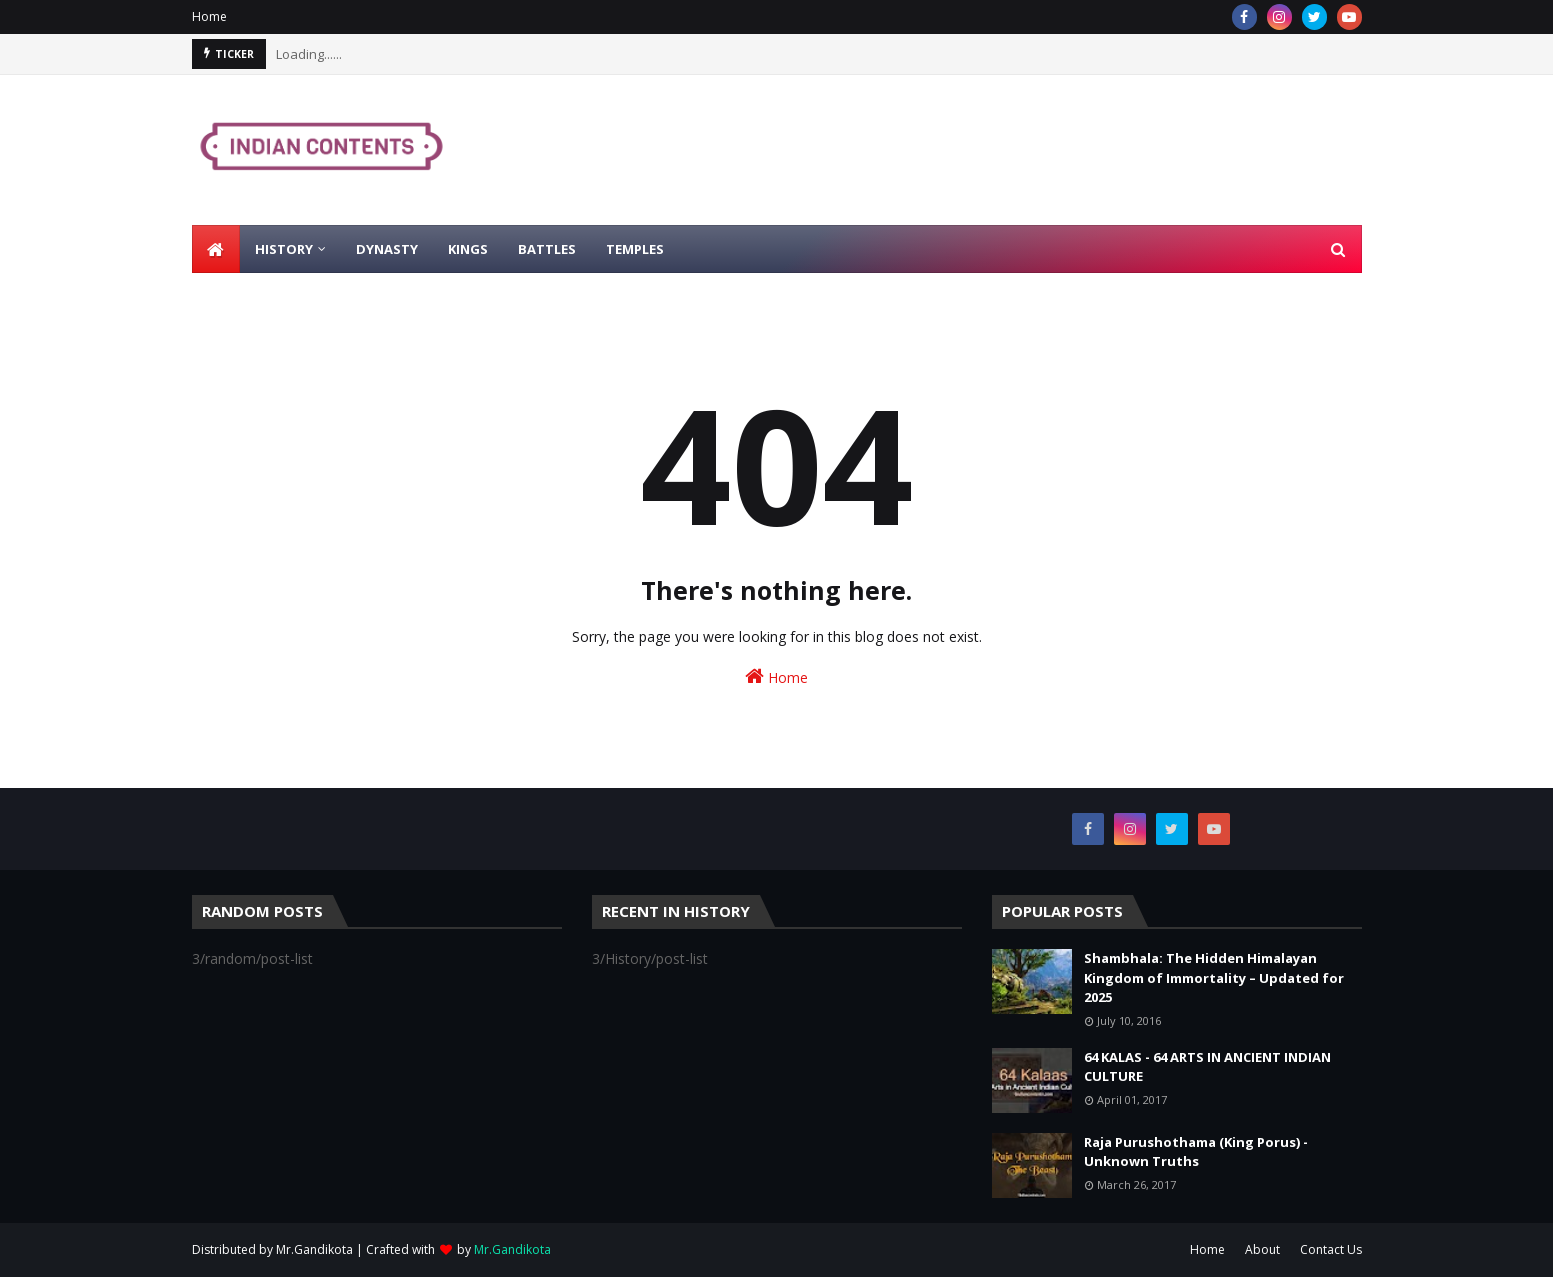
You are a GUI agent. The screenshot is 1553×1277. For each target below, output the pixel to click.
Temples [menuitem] (635, 249)
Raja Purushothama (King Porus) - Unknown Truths (1196, 1152)
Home (209, 16)
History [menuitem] (284, 249)
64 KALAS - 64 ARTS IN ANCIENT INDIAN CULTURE (1207, 1067)
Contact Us (1331, 1249)
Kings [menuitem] (468, 249)
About (1262, 1249)
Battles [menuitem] (547, 249)
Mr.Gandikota (314, 1249)
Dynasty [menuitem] (387, 249)
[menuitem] (216, 249)
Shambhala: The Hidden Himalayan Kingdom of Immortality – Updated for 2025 (1214, 977)
